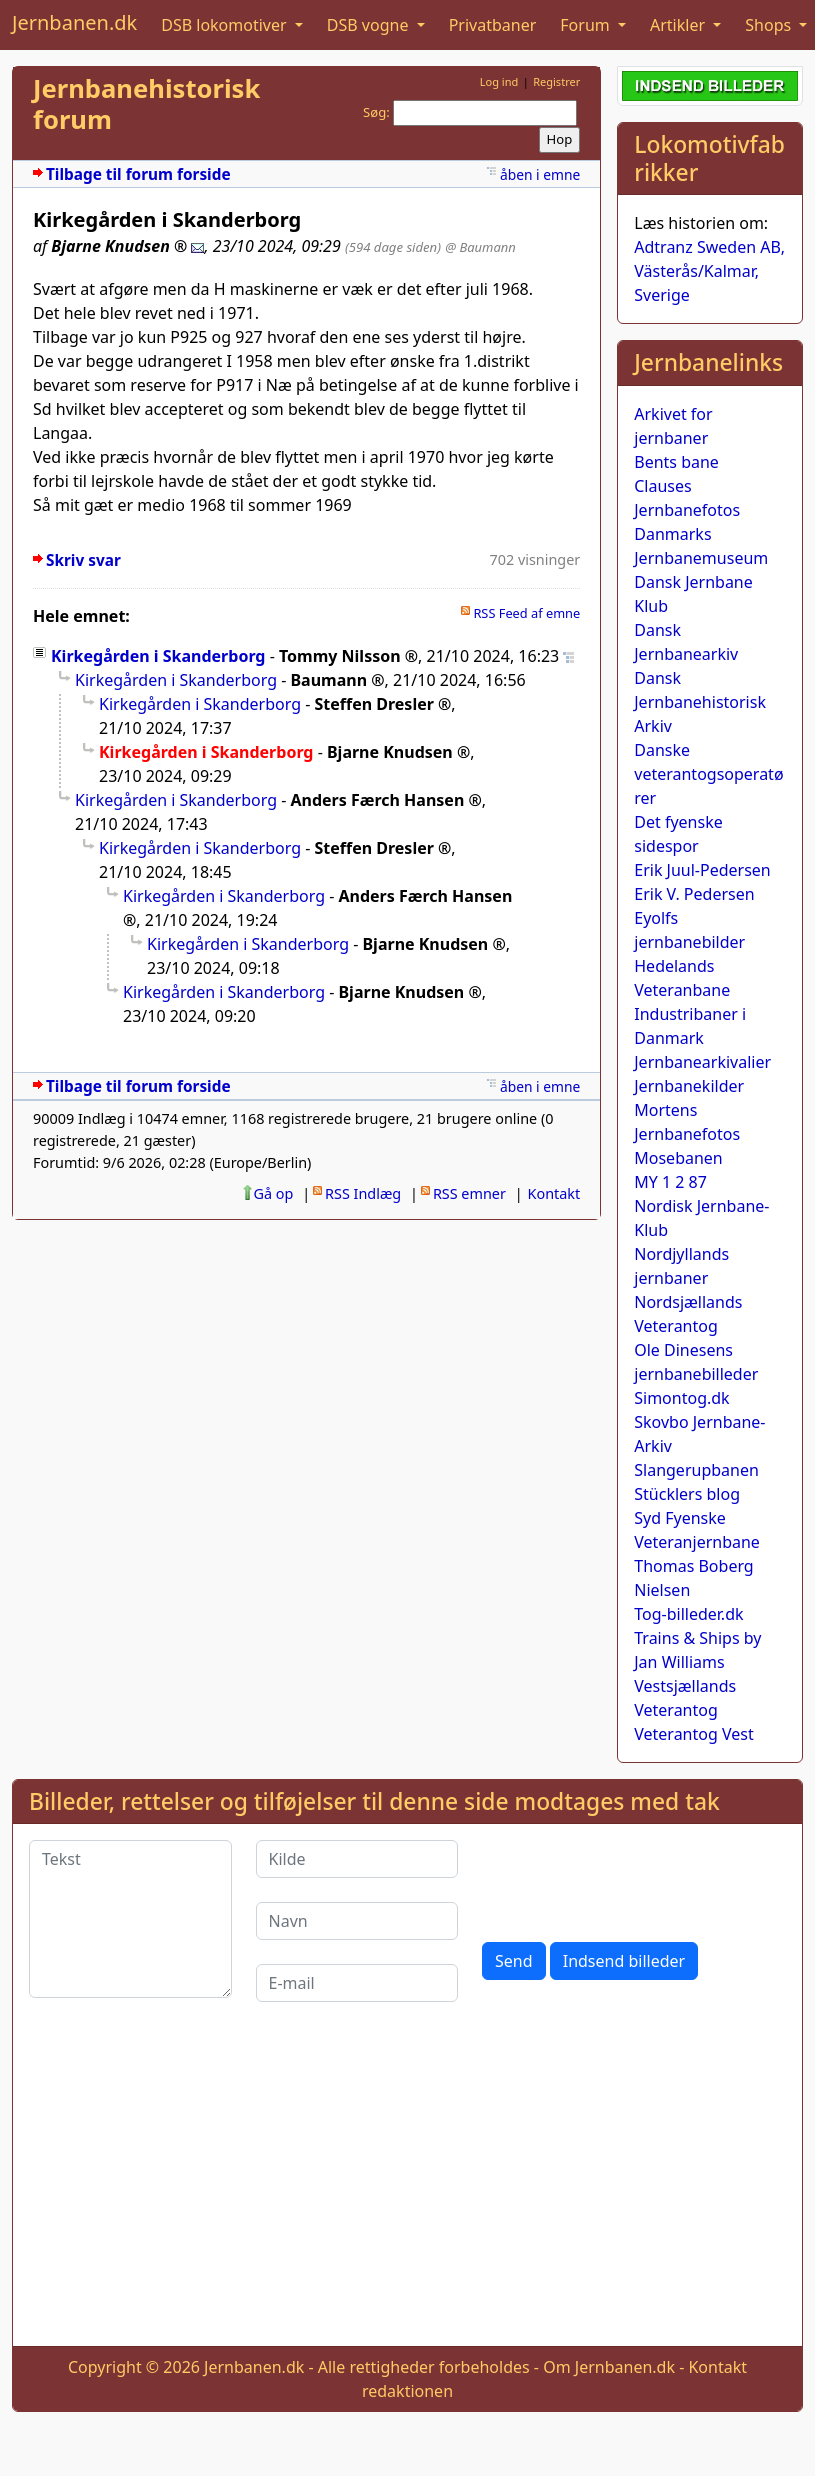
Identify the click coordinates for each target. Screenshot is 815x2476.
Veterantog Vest (693, 1734)
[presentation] (634, 1879)
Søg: (376, 112)
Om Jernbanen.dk (609, 2367)
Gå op (274, 1193)
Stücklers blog (687, 1494)
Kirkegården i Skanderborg (158, 656)
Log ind (499, 81)
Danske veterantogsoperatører (708, 774)
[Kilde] (357, 1859)
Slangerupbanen (696, 1470)
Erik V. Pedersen (694, 894)
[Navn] (357, 1921)
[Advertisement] (408, 2190)
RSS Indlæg (363, 1193)
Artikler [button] (679, 25)
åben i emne (540, 174)
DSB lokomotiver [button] (226, 25)
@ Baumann (480, 247)
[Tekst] (130, 1919)
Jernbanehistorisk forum (146, 104)
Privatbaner (493, 25)
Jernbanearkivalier (702, 1062)
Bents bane (676, 462)
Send (514, 1961)
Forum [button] (587, 25)
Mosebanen (678, 1158)
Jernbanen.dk (74, 22)
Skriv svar (83, 560)
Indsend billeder (624, 1961)
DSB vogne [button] (370, 25)
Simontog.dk (681, 1398)
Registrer (556, 81)
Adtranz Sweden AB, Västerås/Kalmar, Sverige (709, 271)
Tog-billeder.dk (688, 1614)
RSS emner (469, 1193)
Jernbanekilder (689, 1086)
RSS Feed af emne (526, 613)
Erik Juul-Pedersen (702, 870)
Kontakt (554, 1193)
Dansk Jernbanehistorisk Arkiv (700, 702)
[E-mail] (357, 1983)
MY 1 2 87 (670, 1182)
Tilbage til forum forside (138, 174)
